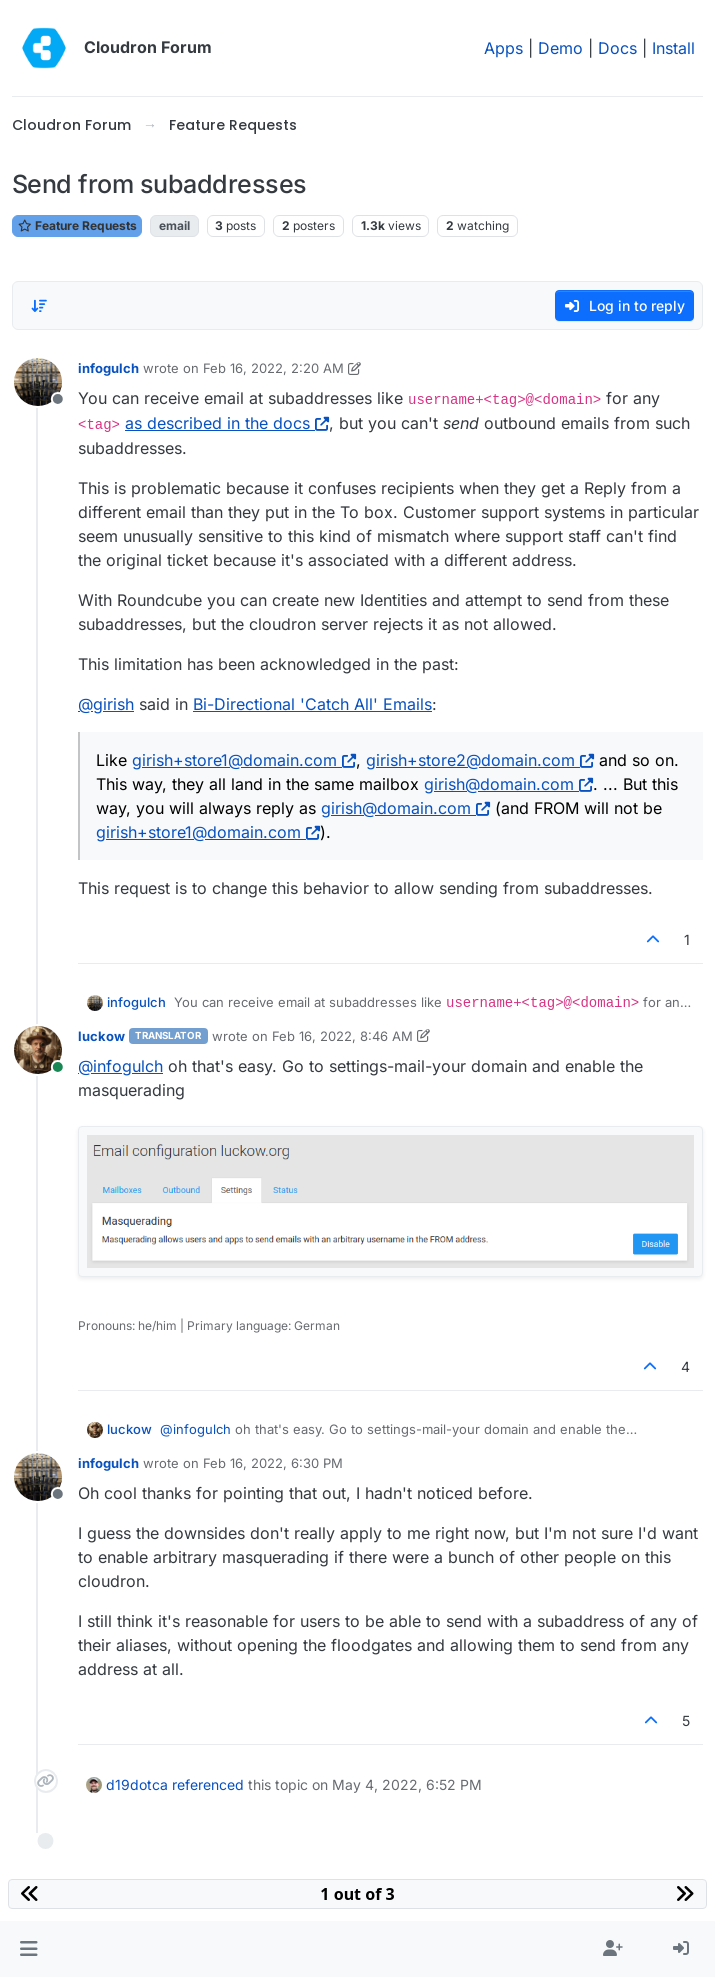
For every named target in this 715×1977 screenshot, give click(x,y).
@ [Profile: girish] (106, 704)
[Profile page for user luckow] (38, 1050)
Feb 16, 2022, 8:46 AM (342, 1036)
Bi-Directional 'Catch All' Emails (312, 704)
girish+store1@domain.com (244, 760)
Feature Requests (77, 225)
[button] (28, 1949)
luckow (101, 1036)
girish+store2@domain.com (480, 760)
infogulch (108, 368)
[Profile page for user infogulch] (38, 382)
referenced (208, 1784)
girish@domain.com (508, 784)
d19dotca (137, 1784)
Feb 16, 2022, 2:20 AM (273, 368)
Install (673, 48)
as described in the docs (227, 423)
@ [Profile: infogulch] (120, 1066)
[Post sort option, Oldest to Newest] (39, 306)
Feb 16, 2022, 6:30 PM (273, 1463)
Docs (617, 48)
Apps (503, 48)
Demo (560, 48)
